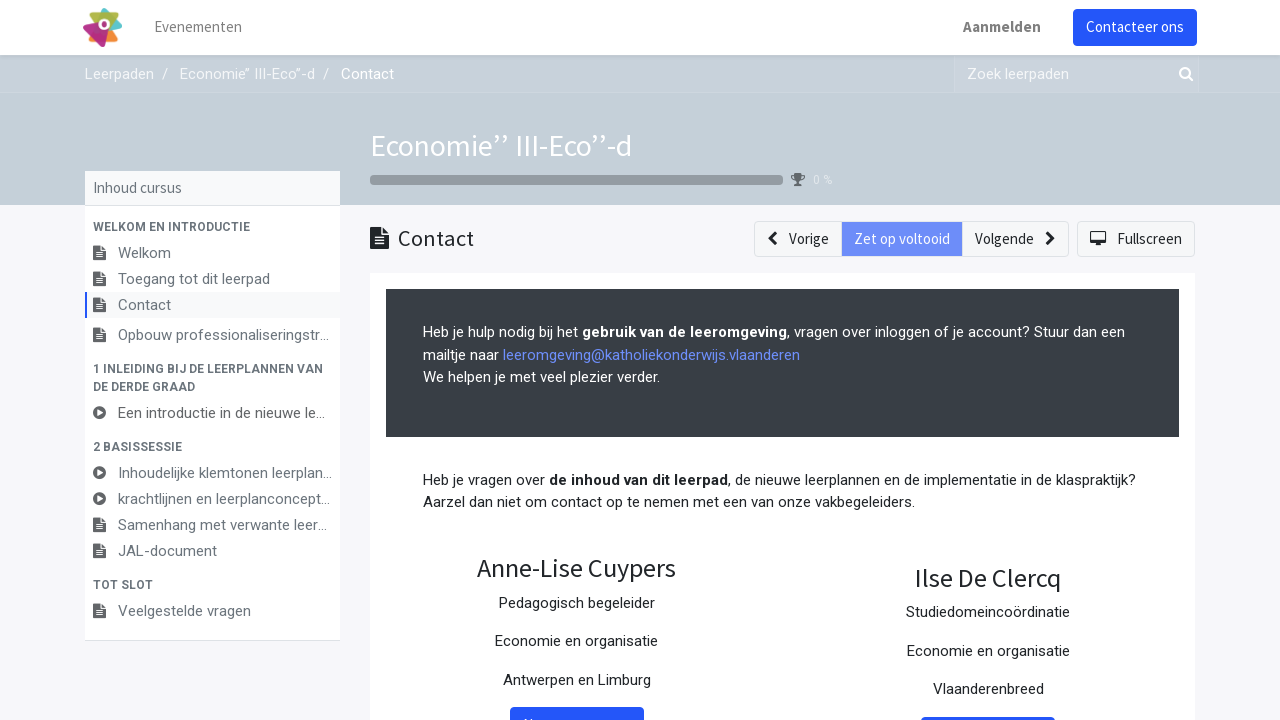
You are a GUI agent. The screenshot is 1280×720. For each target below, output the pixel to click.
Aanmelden (1000, 26)
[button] (212, 227)
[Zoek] (1182, 74)
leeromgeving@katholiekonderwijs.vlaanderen (651, 355)
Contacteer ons (1133, 26)
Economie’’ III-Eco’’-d (501, 145)
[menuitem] (200, 27)
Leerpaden (119, 74)
